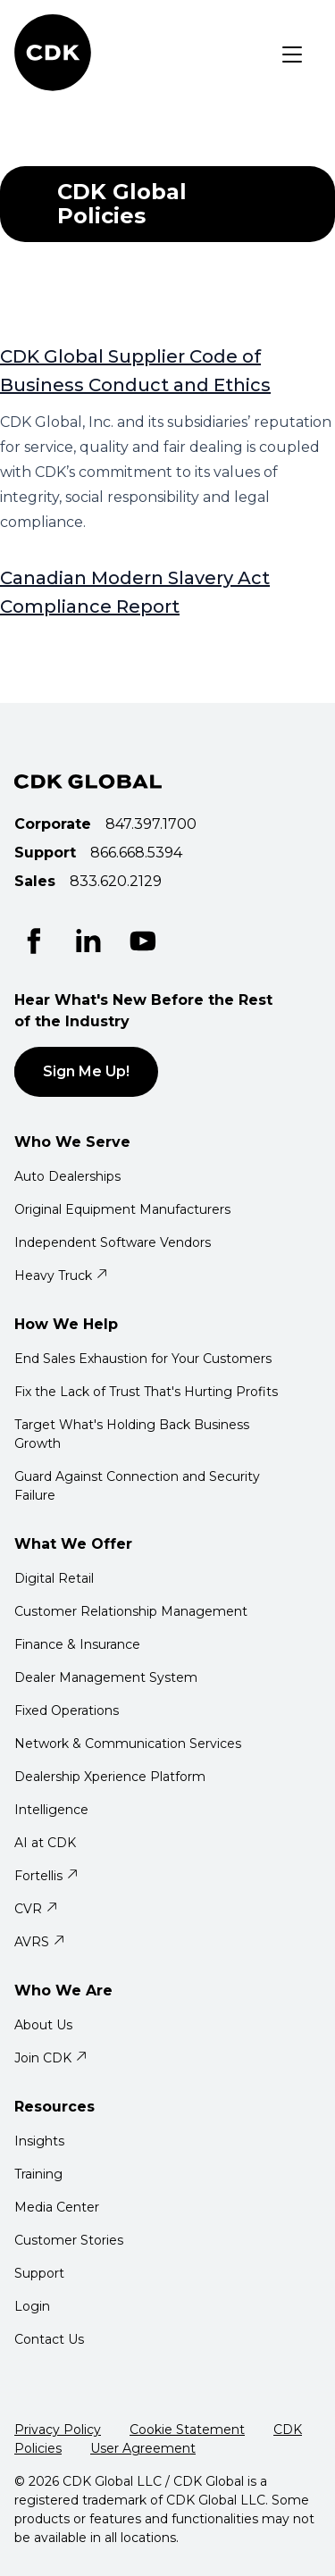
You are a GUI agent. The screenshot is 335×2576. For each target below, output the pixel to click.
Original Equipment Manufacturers (122, 1209)
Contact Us (49, 2339)
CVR (36, 1909)
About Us (43, 2025)
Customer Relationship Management (130, 1611)
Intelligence (51, 1810)
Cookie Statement (187, 2429)
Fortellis (46, 1876)
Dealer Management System (105, 1677)
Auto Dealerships (67, 1176)
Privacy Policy (57, 2429)
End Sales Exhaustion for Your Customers (143, 1359)
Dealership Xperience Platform (109, 1777)
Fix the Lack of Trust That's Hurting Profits (146, 1392)
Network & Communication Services (127, 1743)
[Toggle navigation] (292, 54)
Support (39, 2273)
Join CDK (51, 2058)
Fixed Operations (66, 1710)
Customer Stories (68, 2240)
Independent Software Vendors (112, 1242)
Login (32, 2306)
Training (38, 2174)
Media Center (56, 2207)
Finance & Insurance (77, 1644)
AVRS (39, 1942)
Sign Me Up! (86, 1071)
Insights (39, 2141)
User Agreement (143, 2448)
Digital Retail (54, 1578)
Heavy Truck (61, 1275)
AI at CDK (45, 1843)
